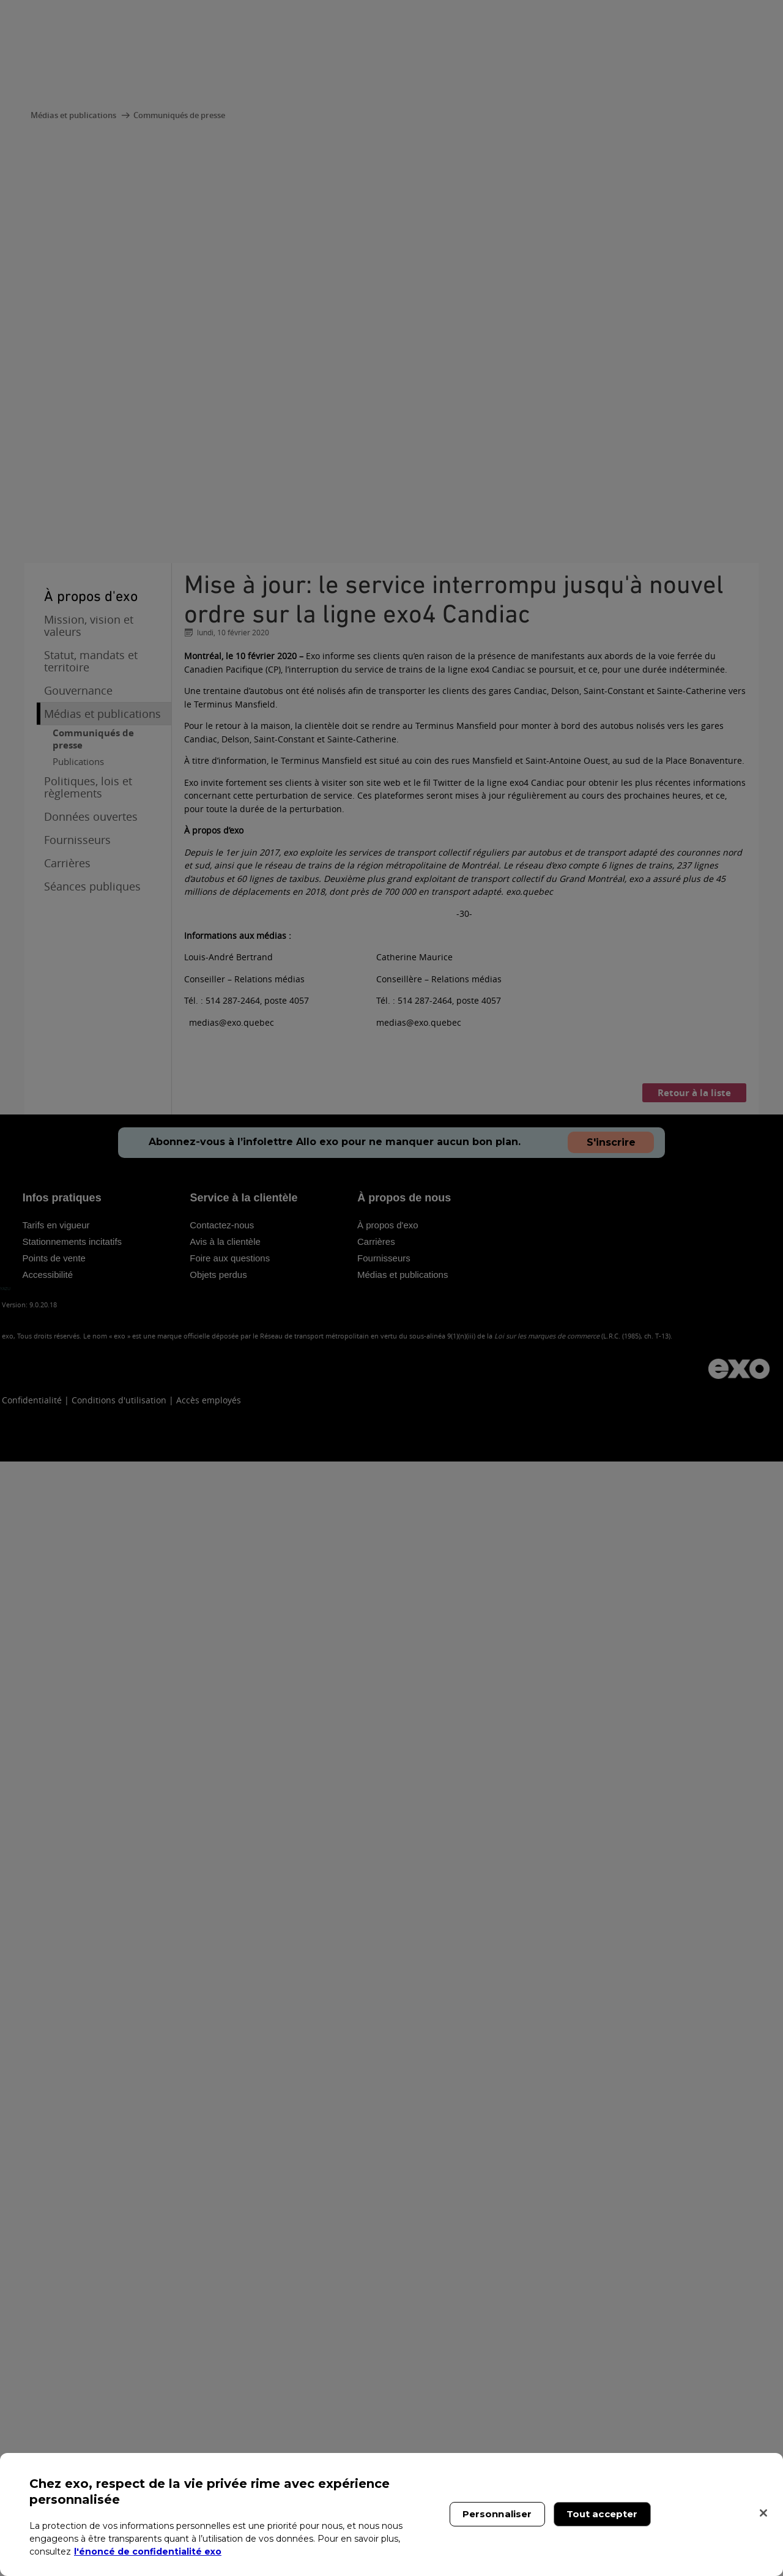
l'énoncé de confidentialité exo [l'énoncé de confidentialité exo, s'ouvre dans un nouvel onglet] (147, 2551)
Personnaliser (497, 2514)
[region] (391, 2514)
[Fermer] (763, 2512)
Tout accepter (602, 2514)
